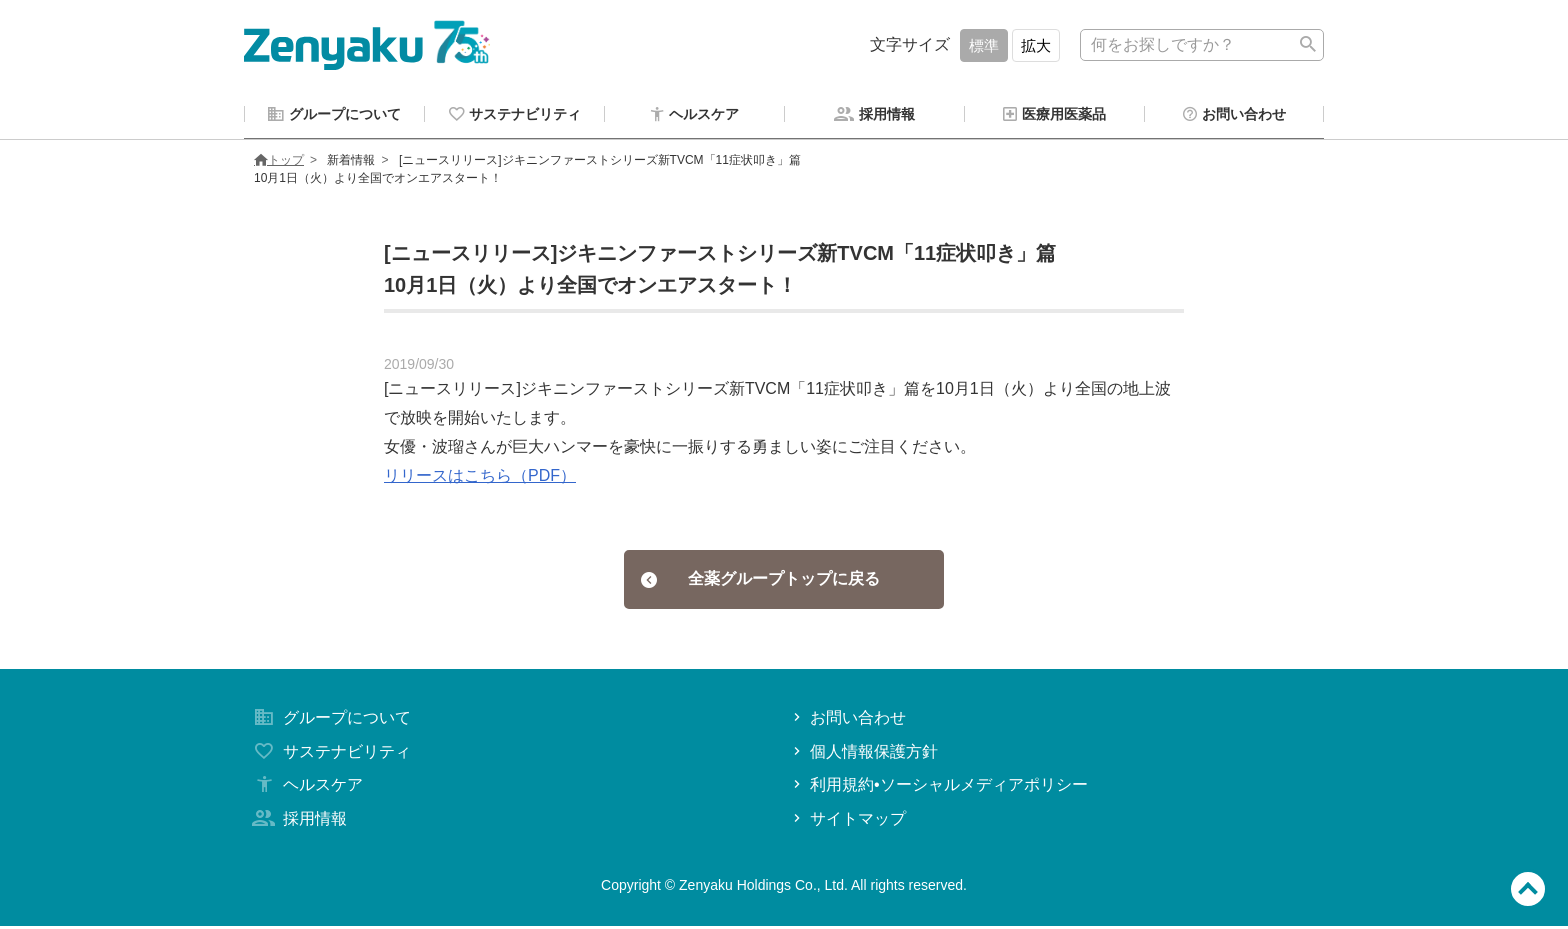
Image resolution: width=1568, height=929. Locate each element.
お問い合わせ (847, 720)
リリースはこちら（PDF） (480, 478)
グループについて (330, 720)
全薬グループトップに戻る (760, 581)
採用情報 (298, 821)
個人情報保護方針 (863, 754)
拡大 (1036, 45)
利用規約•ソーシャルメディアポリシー (938, 787)
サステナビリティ (330, 754)
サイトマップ (847, 821)
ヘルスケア (306, 787)
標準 (984, 45)
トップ (279, 163)
